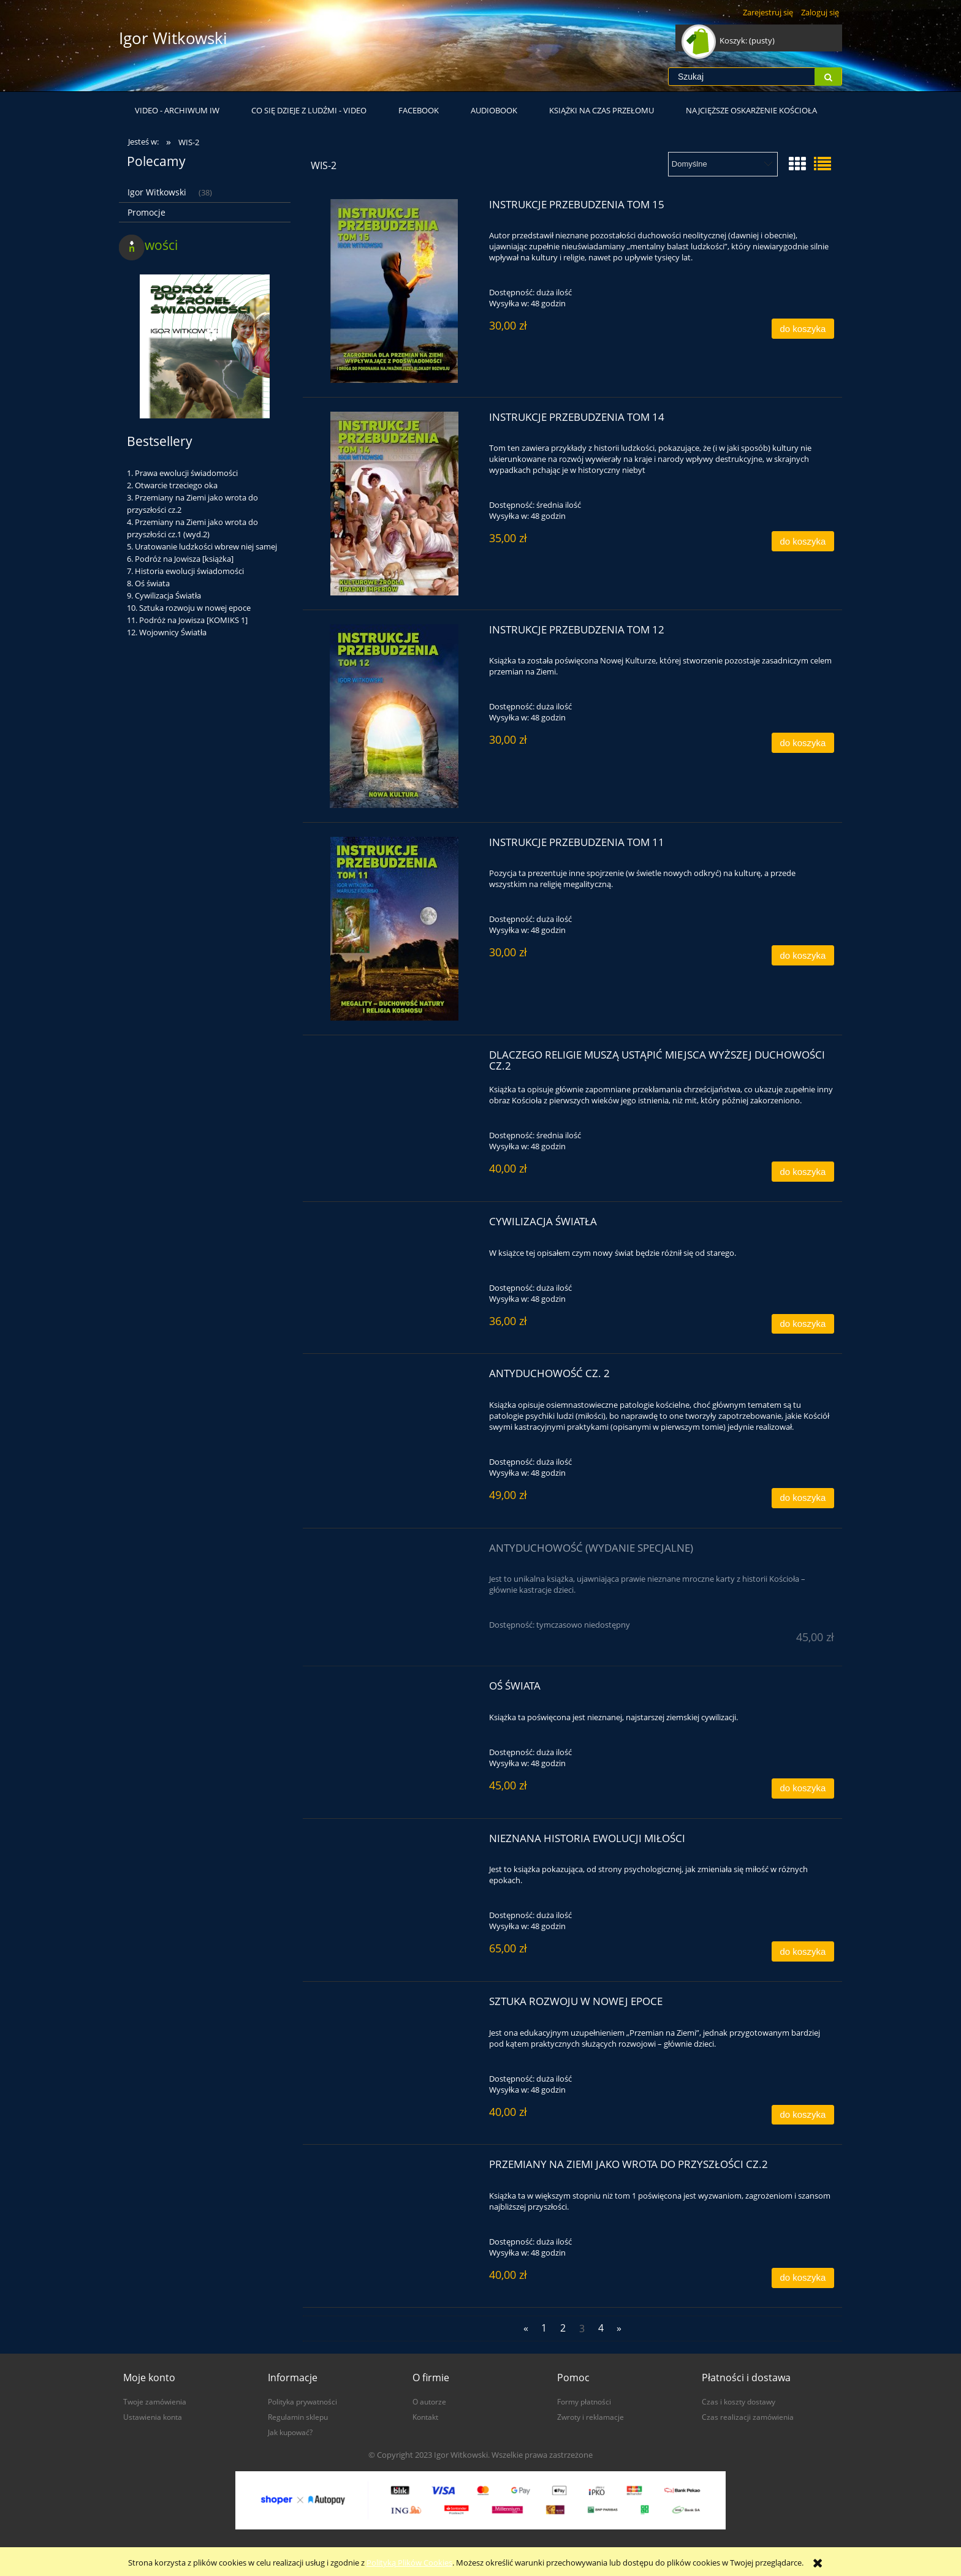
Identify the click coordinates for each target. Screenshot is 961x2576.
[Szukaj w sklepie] (742, 76)
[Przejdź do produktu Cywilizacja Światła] (394, 1225)
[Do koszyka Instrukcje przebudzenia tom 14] (803, 541)
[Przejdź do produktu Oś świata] (394, 1689)
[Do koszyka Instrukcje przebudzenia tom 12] (803, 743)
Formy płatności (584, 2401)
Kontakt (425, 2417)
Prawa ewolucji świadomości (186, 472)
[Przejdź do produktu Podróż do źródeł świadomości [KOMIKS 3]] (205, 390)
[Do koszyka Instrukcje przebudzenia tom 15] (803, 329)
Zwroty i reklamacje (590, 2417)
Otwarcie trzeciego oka (176, 485)
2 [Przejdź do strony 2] (563, 2328)
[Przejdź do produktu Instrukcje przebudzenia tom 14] (394, 503)
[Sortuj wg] (723, 164)
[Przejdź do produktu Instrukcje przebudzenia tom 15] (394, 291)
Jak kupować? (290, 2432)
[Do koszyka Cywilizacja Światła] (803, 1324)
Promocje (146, 212)
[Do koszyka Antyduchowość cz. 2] (803, 1498)
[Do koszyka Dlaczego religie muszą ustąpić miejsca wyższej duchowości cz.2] (803, 1171)
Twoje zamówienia (154, 2401)
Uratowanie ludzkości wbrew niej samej (206, 546)
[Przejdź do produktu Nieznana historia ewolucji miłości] (394, 1842)
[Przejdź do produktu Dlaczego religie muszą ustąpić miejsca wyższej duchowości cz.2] (394, 1058)
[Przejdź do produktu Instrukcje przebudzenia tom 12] (394, 716)
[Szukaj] (828, 76)
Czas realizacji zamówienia (748, 2417)
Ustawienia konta (152, 2417)
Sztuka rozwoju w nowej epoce (195, 607)
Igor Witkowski (173, 37)
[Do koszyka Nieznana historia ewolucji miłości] (803, 1951)
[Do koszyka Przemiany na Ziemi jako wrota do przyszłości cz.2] (803, 2278)
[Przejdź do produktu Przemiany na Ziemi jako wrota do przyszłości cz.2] (394, 2168)
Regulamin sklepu (298, 2417)
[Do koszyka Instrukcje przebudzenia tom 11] (803, 955)
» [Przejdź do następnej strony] (619, 2328)
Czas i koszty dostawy (738, 2401)
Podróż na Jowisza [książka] (184, 558)
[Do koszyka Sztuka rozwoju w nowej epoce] (803, 2115)
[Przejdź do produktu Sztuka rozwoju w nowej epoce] (394, 2005)
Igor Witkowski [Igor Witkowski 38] (156, 192)
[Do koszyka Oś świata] (803, 1788)
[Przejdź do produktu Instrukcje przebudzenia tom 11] (394, 929)
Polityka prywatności (302, 2401)
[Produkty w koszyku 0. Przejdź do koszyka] (729, 40)
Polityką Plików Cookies (409, 2562)
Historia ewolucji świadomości (189, 570)
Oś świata (152, 583)
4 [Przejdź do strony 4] (601, 2328)
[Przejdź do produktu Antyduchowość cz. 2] (394, 1377)
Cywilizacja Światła (168, 595)
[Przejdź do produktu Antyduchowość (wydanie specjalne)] (394, 1552)
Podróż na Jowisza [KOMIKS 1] (193, 619)
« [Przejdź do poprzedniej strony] (525, 2328)
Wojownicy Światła (173, 632)
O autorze (429, 2401)
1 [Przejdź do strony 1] (544, 2328)
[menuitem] (177, 110)
